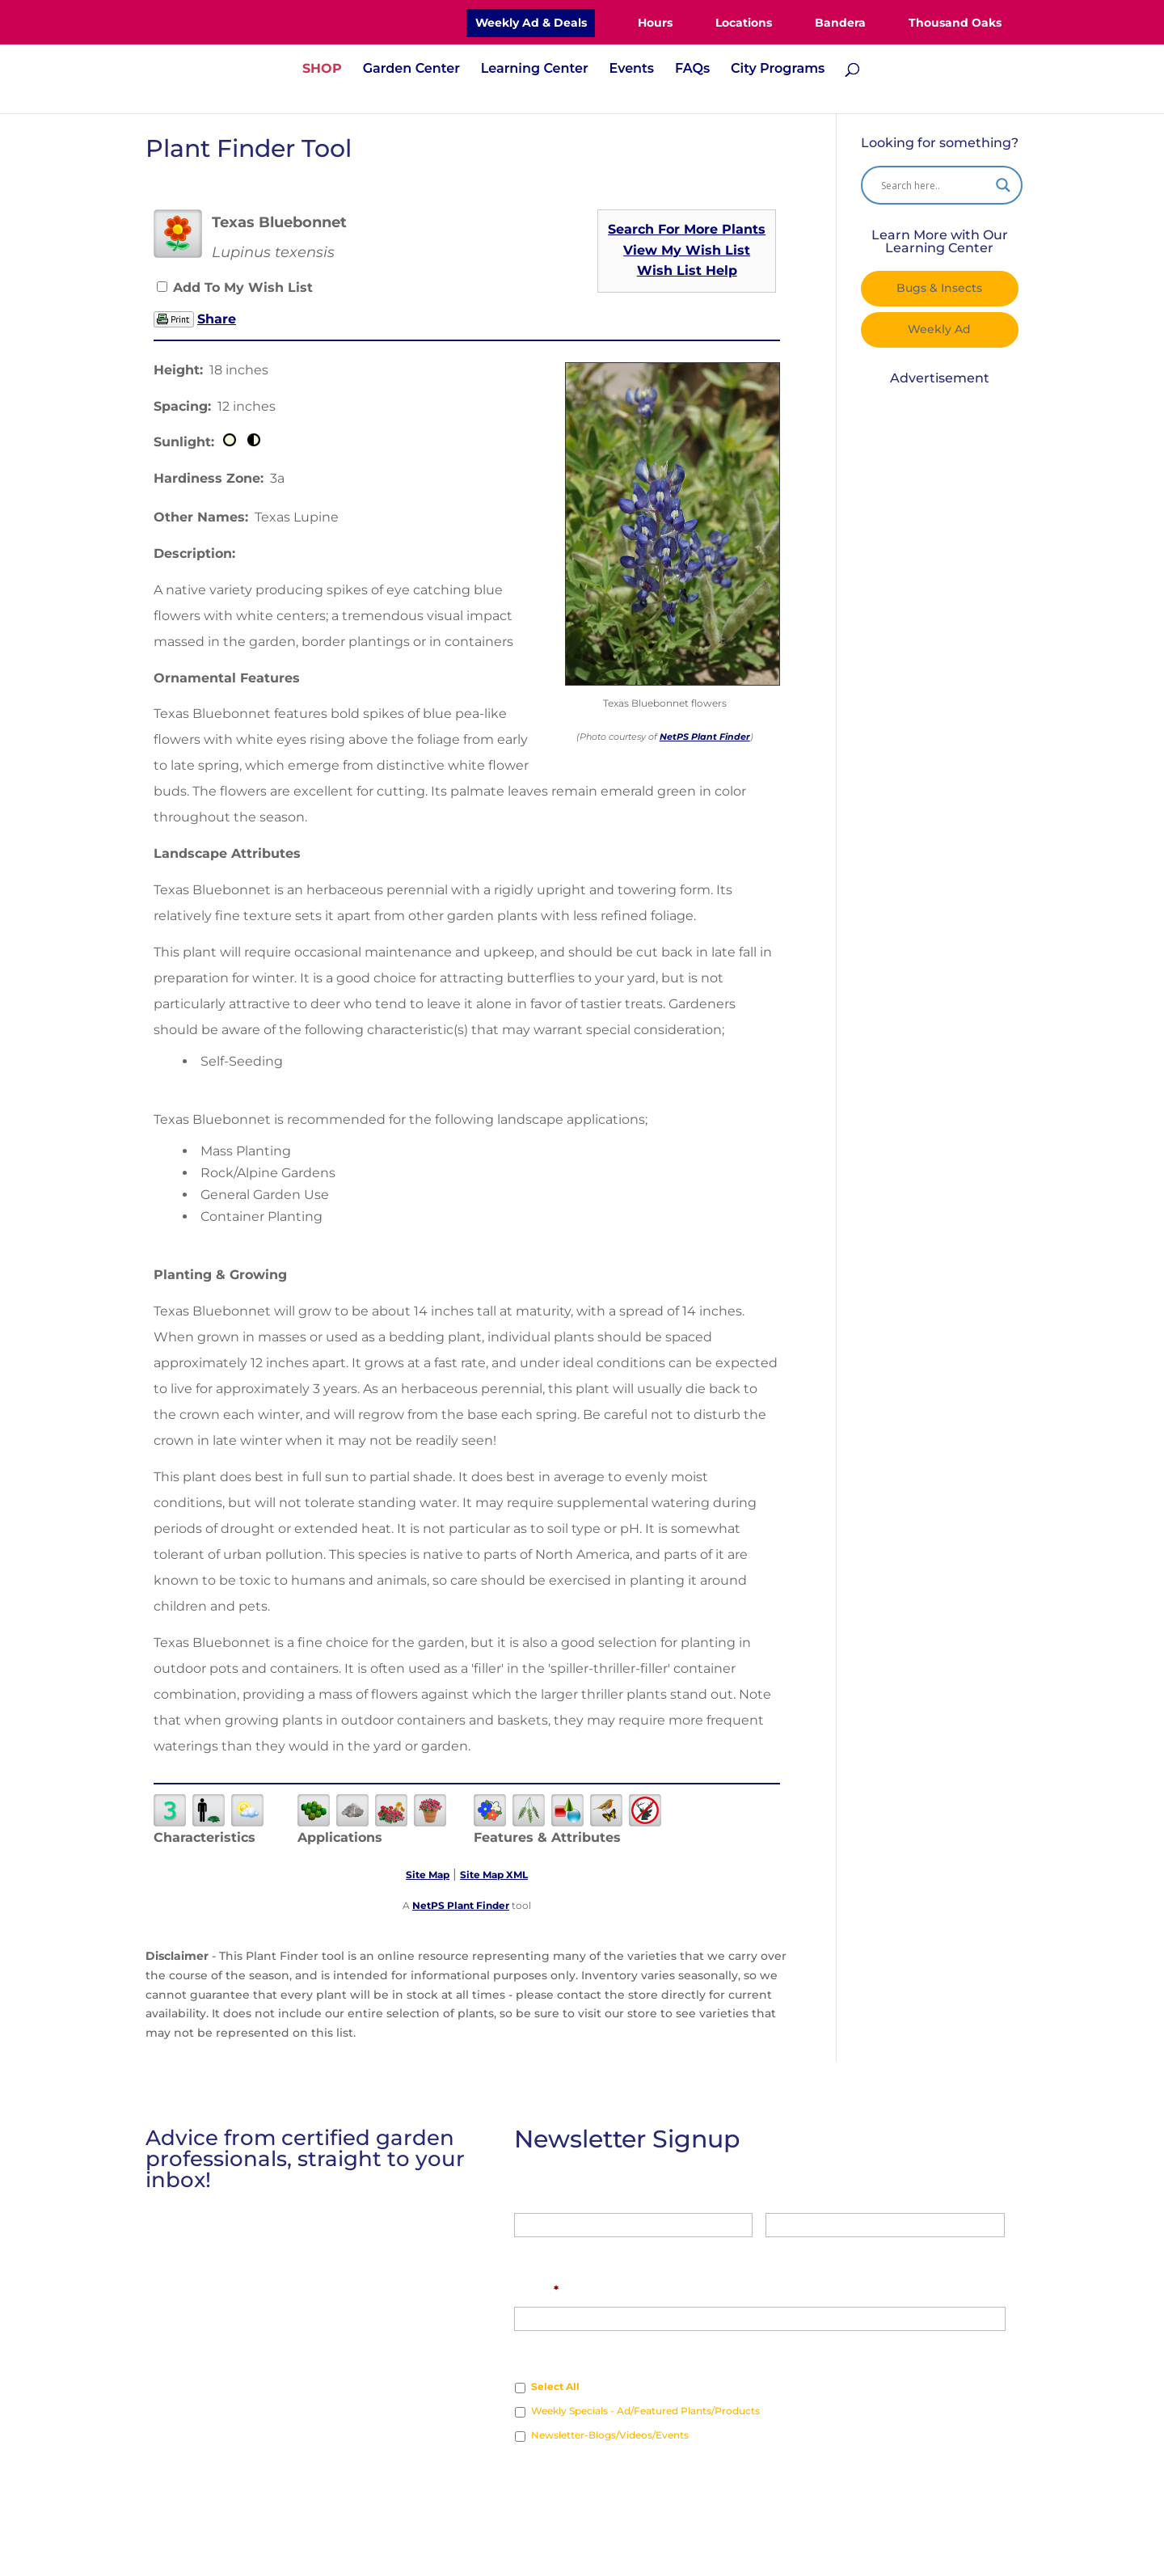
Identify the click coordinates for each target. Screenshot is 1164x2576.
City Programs (777, 69)
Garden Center (411, 69)
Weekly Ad (939, 329)
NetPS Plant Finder (705, 736)
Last (777, 2248)
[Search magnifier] (1003, 185)
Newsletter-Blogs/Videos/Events (610, 2435)
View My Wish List (686, 250)
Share (216, 319)
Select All (555, 2386)
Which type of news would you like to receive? (652, 2354)
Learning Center (534, 69)
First (526, 2248)
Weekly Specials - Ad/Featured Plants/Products (645, 2411)
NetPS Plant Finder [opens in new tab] (460, 1905)
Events (632, 69)
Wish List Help (687, 270)
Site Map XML (494, 1875)
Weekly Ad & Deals (531, 22)
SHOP (322, 69)
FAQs (692, 69)
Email (536, 2290)
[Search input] (934, 185)
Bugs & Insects (939, 288)
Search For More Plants (686, 229)
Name (532, 2194)
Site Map (427, 1875)
